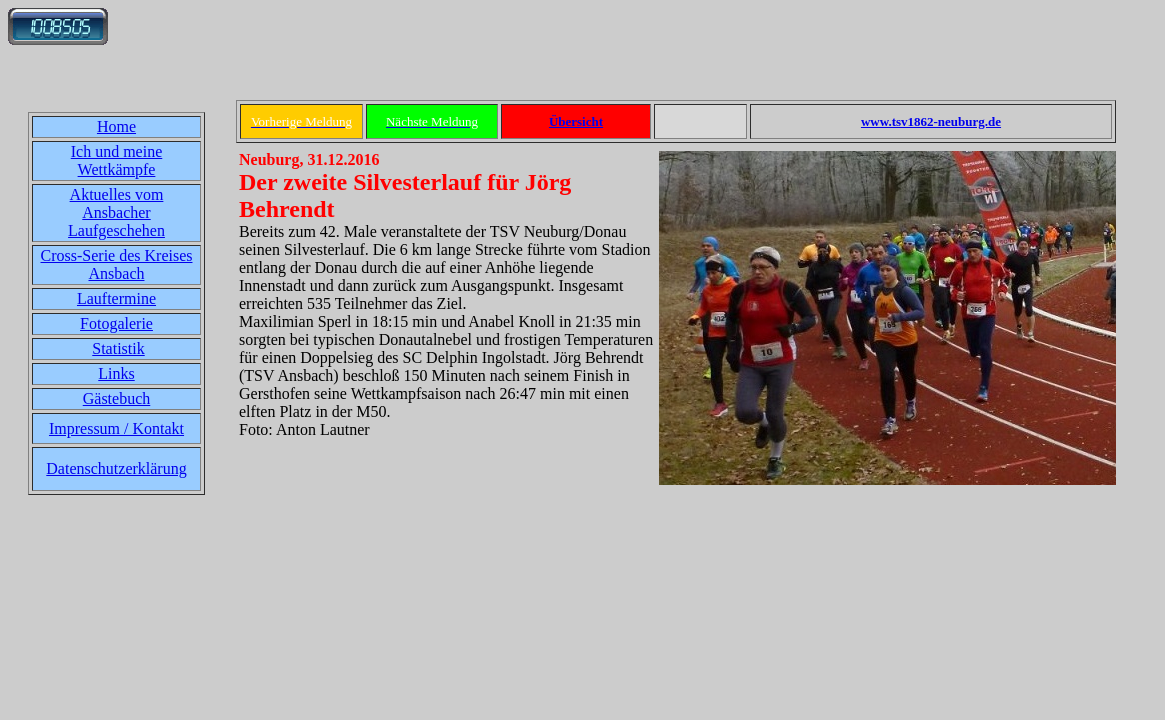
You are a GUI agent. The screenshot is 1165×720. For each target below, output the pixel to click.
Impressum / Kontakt (116, 428)
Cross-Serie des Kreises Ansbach (117, 264)
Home (116, 126)
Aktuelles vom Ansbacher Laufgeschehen (116, 212)
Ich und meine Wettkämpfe (117, 160)
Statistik (118, 348)
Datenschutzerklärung (116, 468)
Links (116, 373)
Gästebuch (117, 398)
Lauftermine (116, 298)
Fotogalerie (116, 323)
